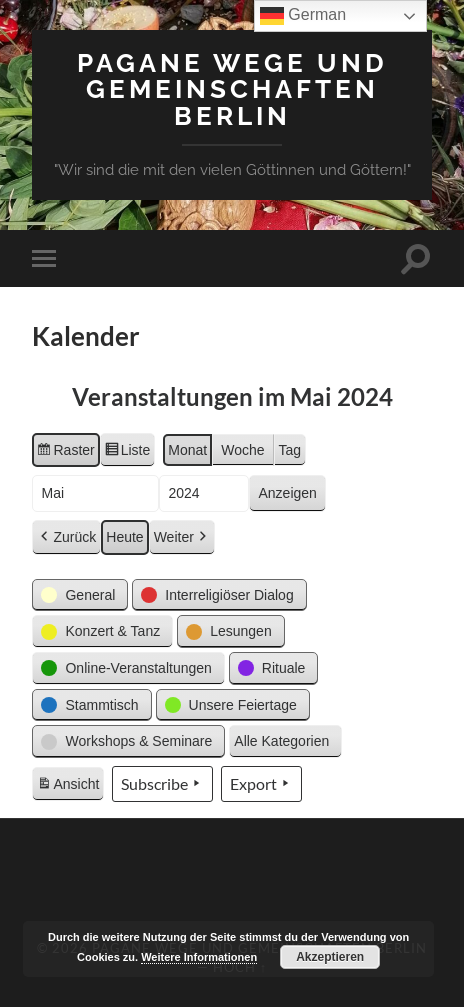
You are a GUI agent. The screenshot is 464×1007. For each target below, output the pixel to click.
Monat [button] (187, 450)
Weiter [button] (182, 537)
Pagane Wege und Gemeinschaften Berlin (232, 89)
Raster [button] (65, 453)
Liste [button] (127, 453)
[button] (80, 595)
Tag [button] (290, 450)
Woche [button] (242, 450)
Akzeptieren (330, 957)
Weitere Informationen (199, 957)
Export (261, 784)
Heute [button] (124, 537)
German (303, 16)
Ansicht (70, 787)
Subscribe (162, 784)
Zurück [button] (66, 537)
